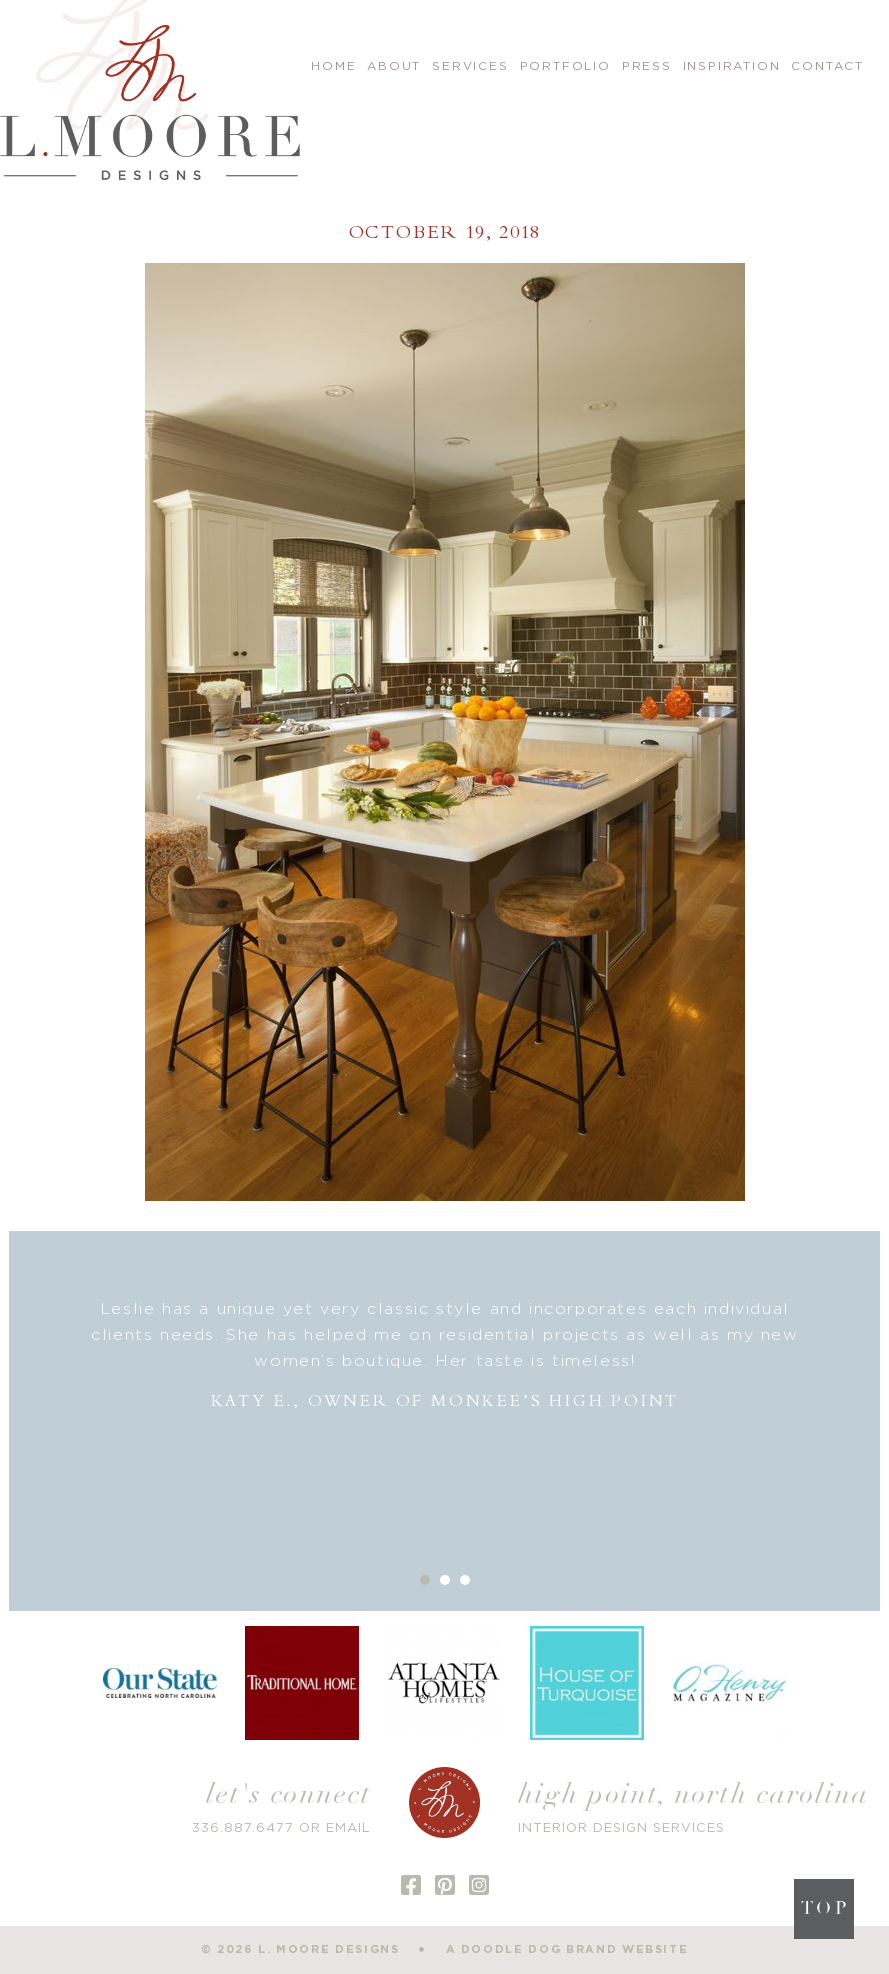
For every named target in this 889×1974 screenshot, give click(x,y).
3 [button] (465, 1580)
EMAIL (348, 1828)
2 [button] (445, 1580)
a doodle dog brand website (567, 1949)
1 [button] (425, 1580)
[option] (445, 1355)
